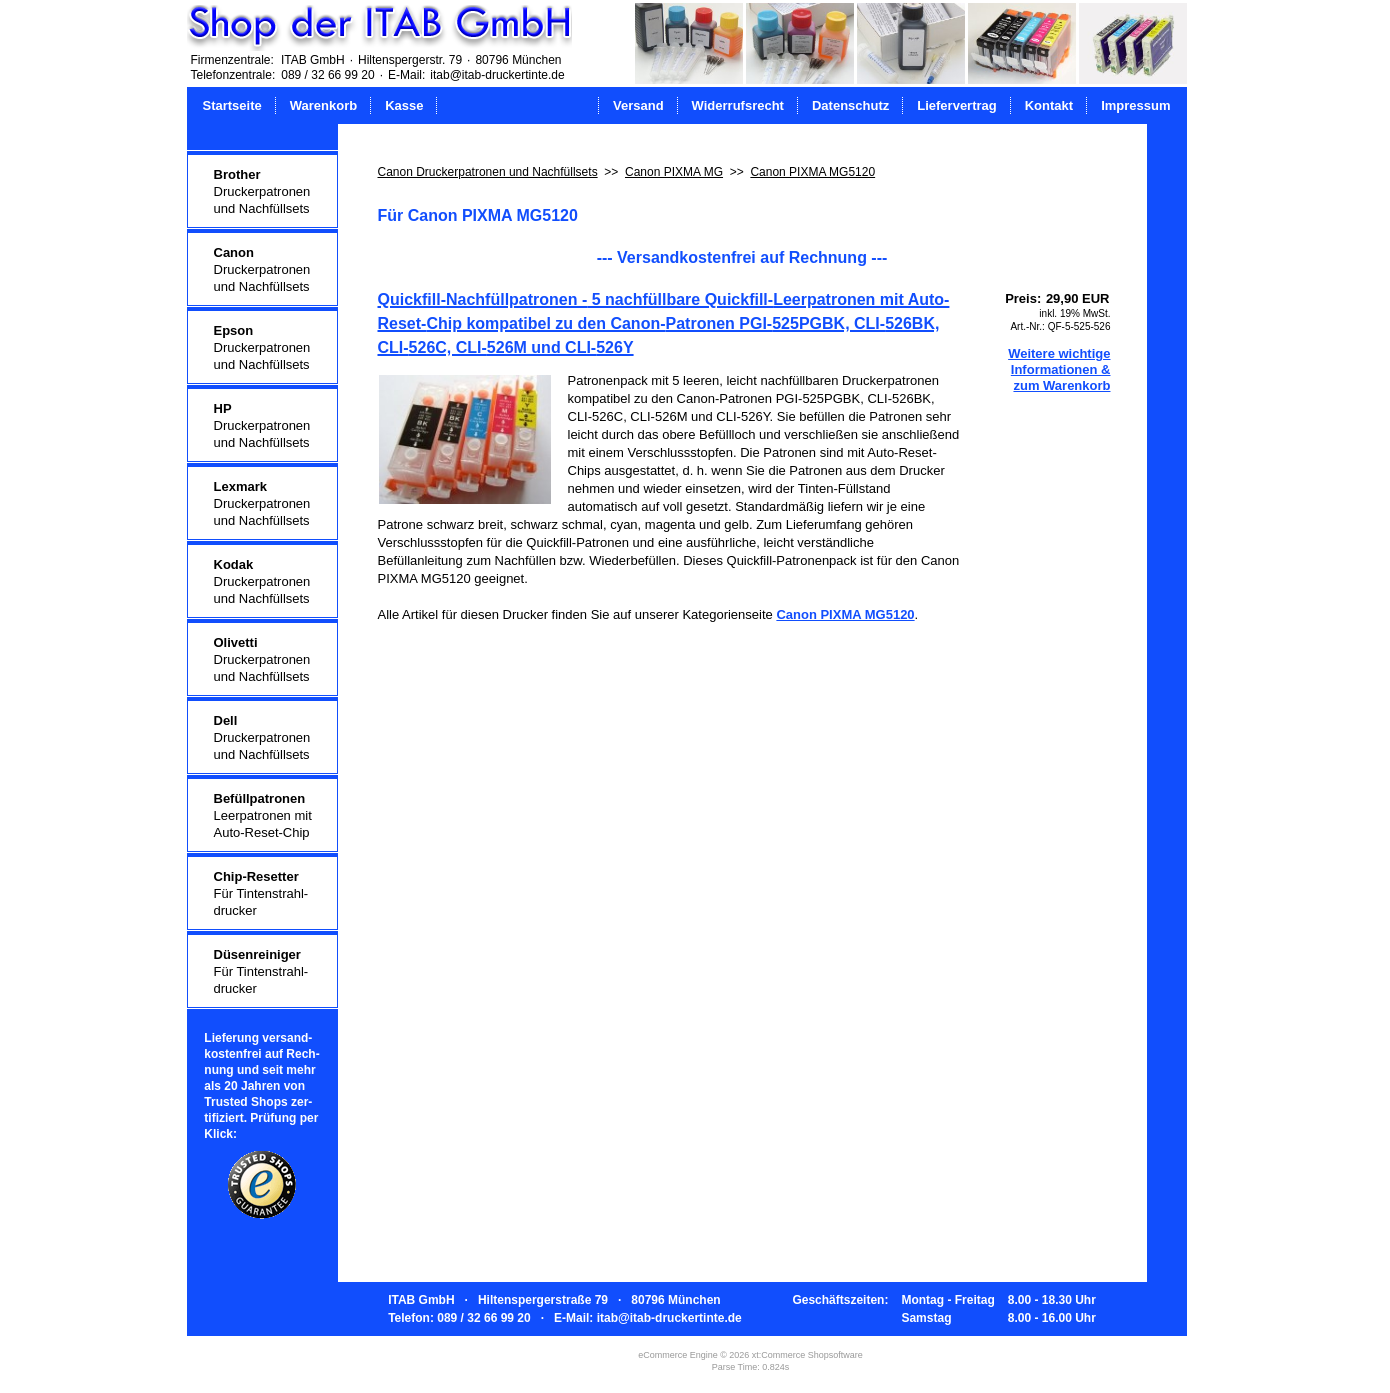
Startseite (232, 105)
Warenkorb (323, 105)
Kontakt (1049, 105)
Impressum (1135, 105)
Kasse (404, 105)
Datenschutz (850, 105)
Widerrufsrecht (738, 105)
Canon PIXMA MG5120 (812, 172)
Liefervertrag (956, 105)
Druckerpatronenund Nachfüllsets (262, 191)
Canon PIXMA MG (674, 172)
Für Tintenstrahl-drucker (261, 893)
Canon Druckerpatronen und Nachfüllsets (488, 172)
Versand (638, 105)
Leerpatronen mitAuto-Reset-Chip (263, 815)
